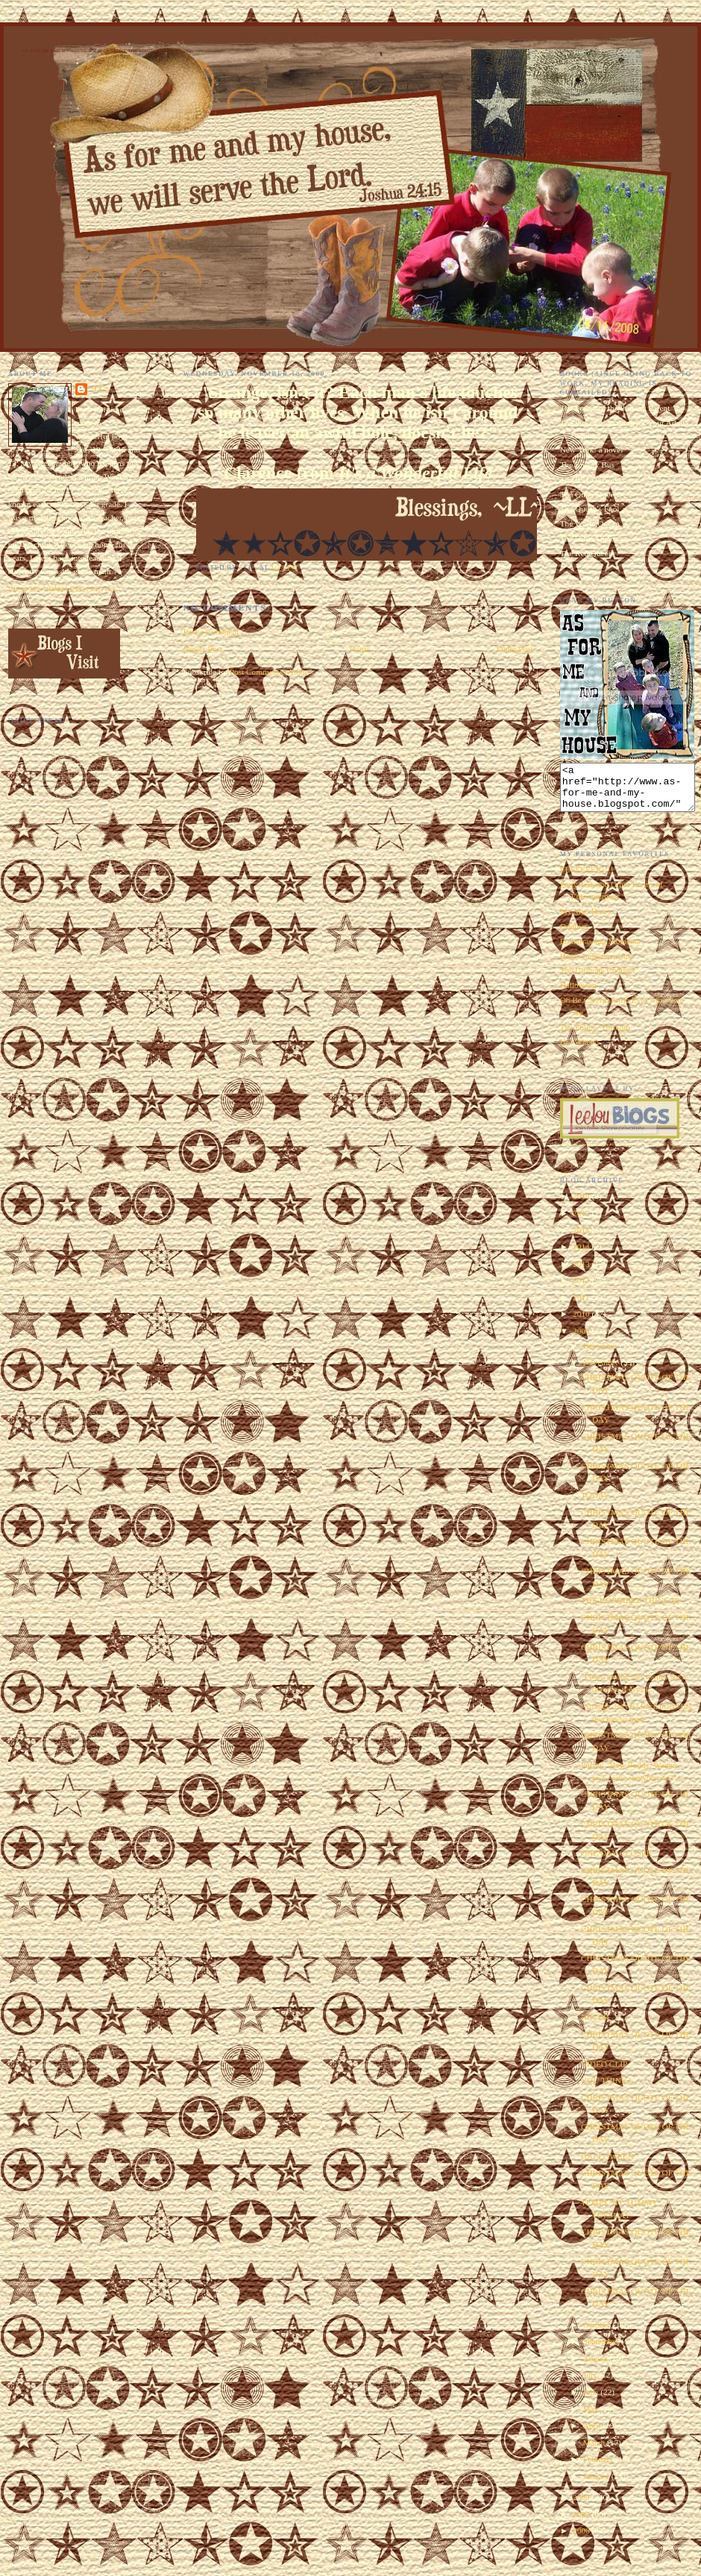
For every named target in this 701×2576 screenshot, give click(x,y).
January (597, 2485)
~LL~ (99, 388)
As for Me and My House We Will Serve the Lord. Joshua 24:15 (105, 50)
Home (359, 648)
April (593, 2434)
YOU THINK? (606, 2089)
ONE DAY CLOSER (616, 1861)
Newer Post (202, 648)
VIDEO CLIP (604, 2072)
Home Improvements (596, 964)
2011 (582, 1306)
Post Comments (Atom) (269, 671)
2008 (582, 2505)
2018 (582, 1204)
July (591, 2383)
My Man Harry (585, 920)
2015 (582, 1239)
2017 (582, 1222)
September (602, 2350)
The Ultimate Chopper (598, 978)
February (599, 2467)
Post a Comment (211, 631)
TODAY (595, 1503)
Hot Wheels (580, 1050)
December (601, 1354)
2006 (582, 2539)
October (597, 2333)
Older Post (514, 648)
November (602, 1371)
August (596, 2367)
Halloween (578, 993)
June (592, 2400)
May (592, 2417)
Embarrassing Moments (600, 949)
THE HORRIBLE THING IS (630, 1609)
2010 (582, 1322)
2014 (582, 1255)
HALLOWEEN (607, 2165)
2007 (582, 2523)
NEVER (595, 2025)
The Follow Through (595, 1036)
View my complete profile (63, 589)
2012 (582, 1289)
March (595, 2451)
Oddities (574, 934)
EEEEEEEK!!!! (587, 878)
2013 (582, 1272)
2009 (582, 1339)
